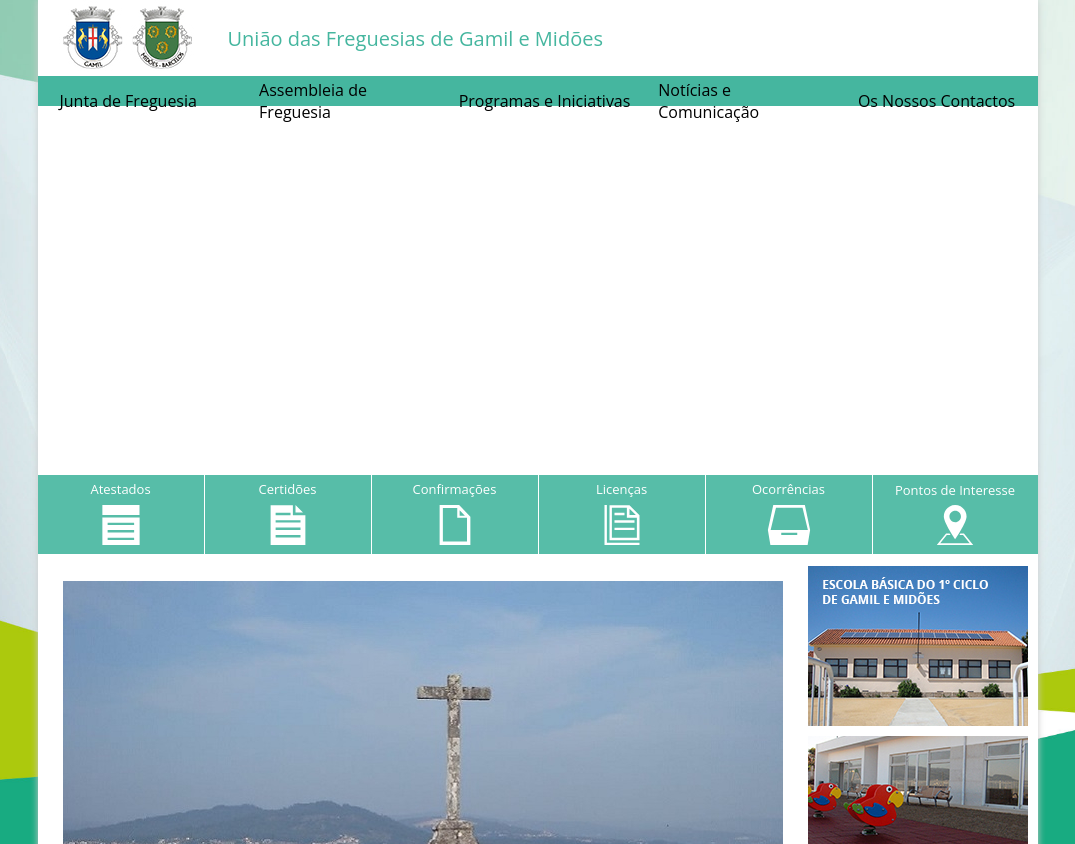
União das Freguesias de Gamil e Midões (415, 38)
